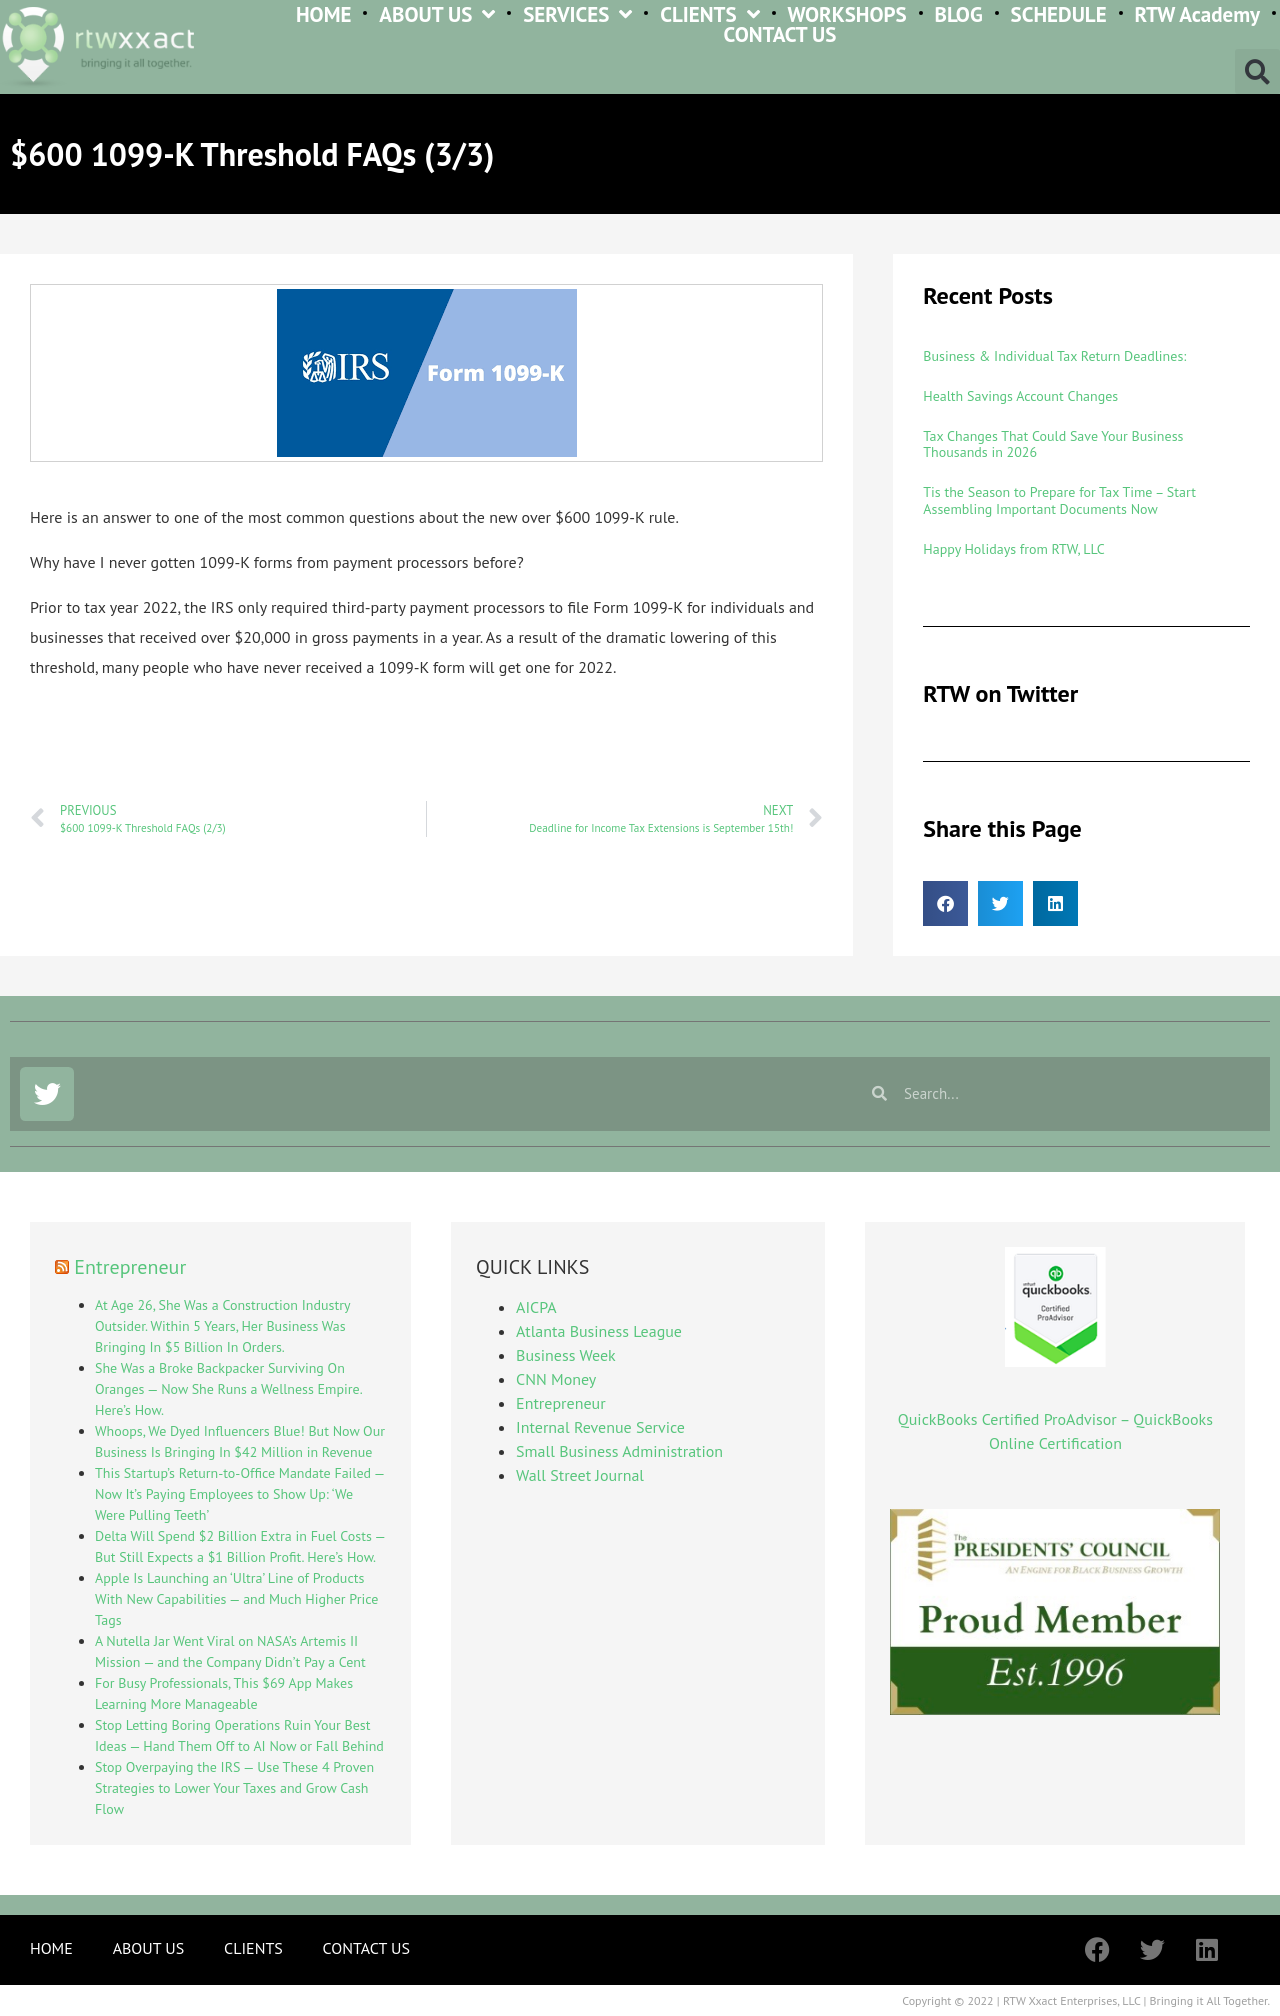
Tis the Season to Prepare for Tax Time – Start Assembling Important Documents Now (1059, 500)
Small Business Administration (619, 1451)
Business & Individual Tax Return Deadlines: (1054, 356)
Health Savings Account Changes (1020, 396)
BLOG (959, 14)
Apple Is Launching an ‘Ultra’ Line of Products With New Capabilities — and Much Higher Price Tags (236, 1599)
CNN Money (556, 1379)
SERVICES (577, 14)
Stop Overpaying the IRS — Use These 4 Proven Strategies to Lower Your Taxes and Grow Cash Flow (234, 1788)
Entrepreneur (130, 1267)
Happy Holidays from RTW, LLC (1013, 549)
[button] (1257, 71)
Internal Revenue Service (600, 1427)
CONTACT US (780, 35)
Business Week (566, 1355)
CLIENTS (709, 14)
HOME (324, 14)
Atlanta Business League (599, 1331)
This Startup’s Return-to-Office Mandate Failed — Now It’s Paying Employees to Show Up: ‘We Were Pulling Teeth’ (239, 1494)
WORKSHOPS (846, 14)
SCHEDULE (1059, 14)
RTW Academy (1197, 14)
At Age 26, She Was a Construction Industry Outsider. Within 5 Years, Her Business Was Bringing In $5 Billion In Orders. (222, 1326)
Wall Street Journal (580, 1475)
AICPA (536, 1307)
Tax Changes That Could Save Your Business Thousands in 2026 (1053, 444)
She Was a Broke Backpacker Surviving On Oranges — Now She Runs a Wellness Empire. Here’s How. (228, 1389)
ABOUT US (437, 14)
